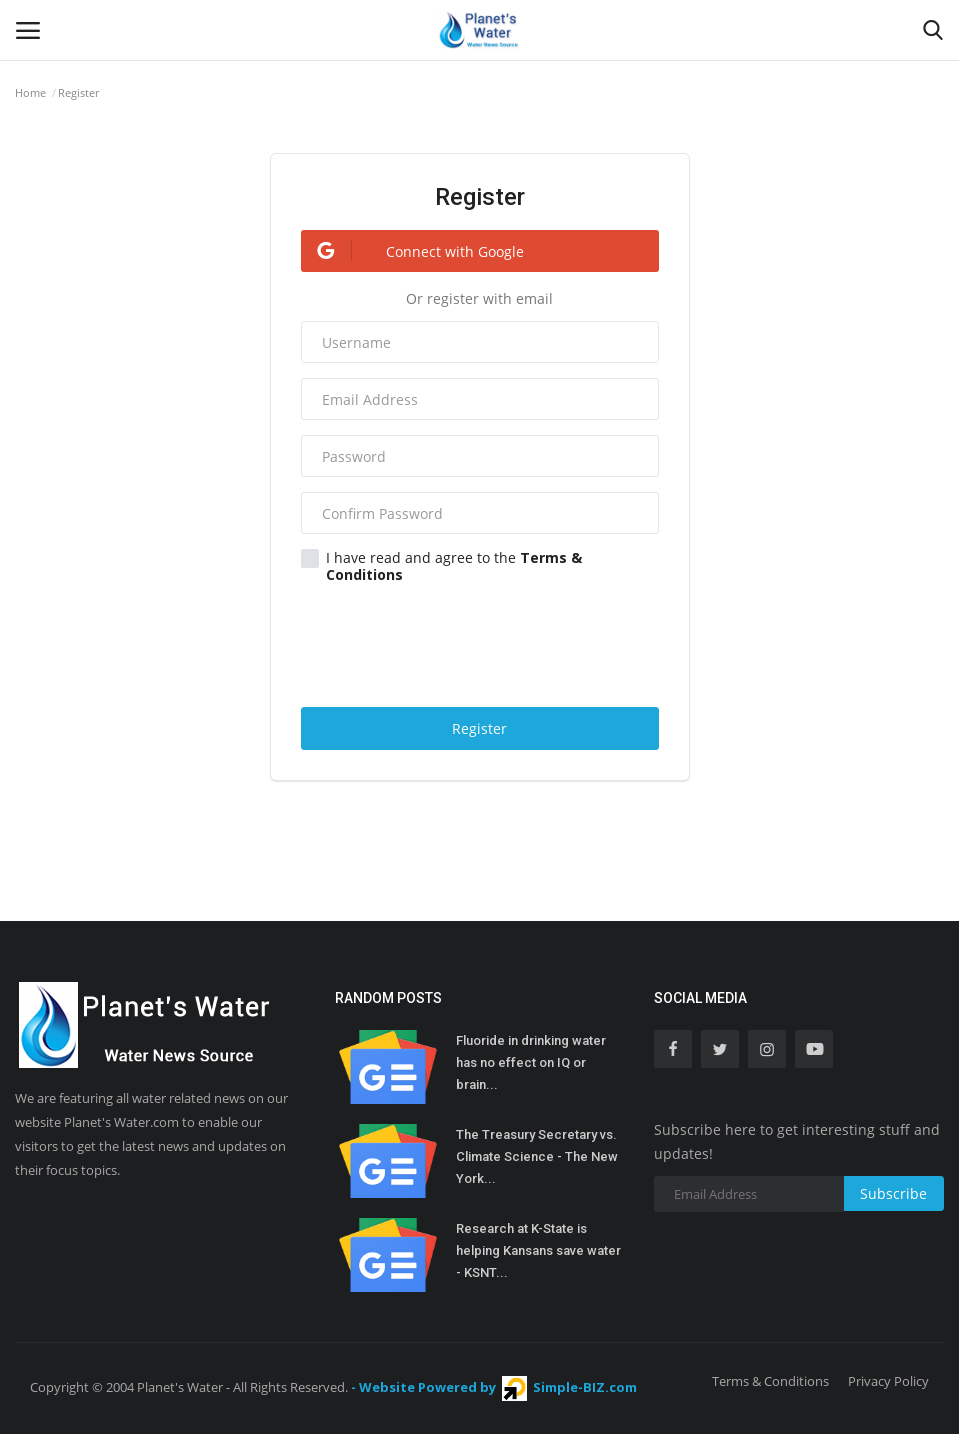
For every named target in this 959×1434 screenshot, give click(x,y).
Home (30, 92)
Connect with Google (413, 250)
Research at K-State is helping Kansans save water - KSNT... (538, 1250)
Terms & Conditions (770, 1381)
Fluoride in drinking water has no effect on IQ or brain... (531, 1062)
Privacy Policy (888, 1381)
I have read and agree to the (441, 566)
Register (479, 728)
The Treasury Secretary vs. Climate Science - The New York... (537, 1156)
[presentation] (482, 642)
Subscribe (893, 1193)
